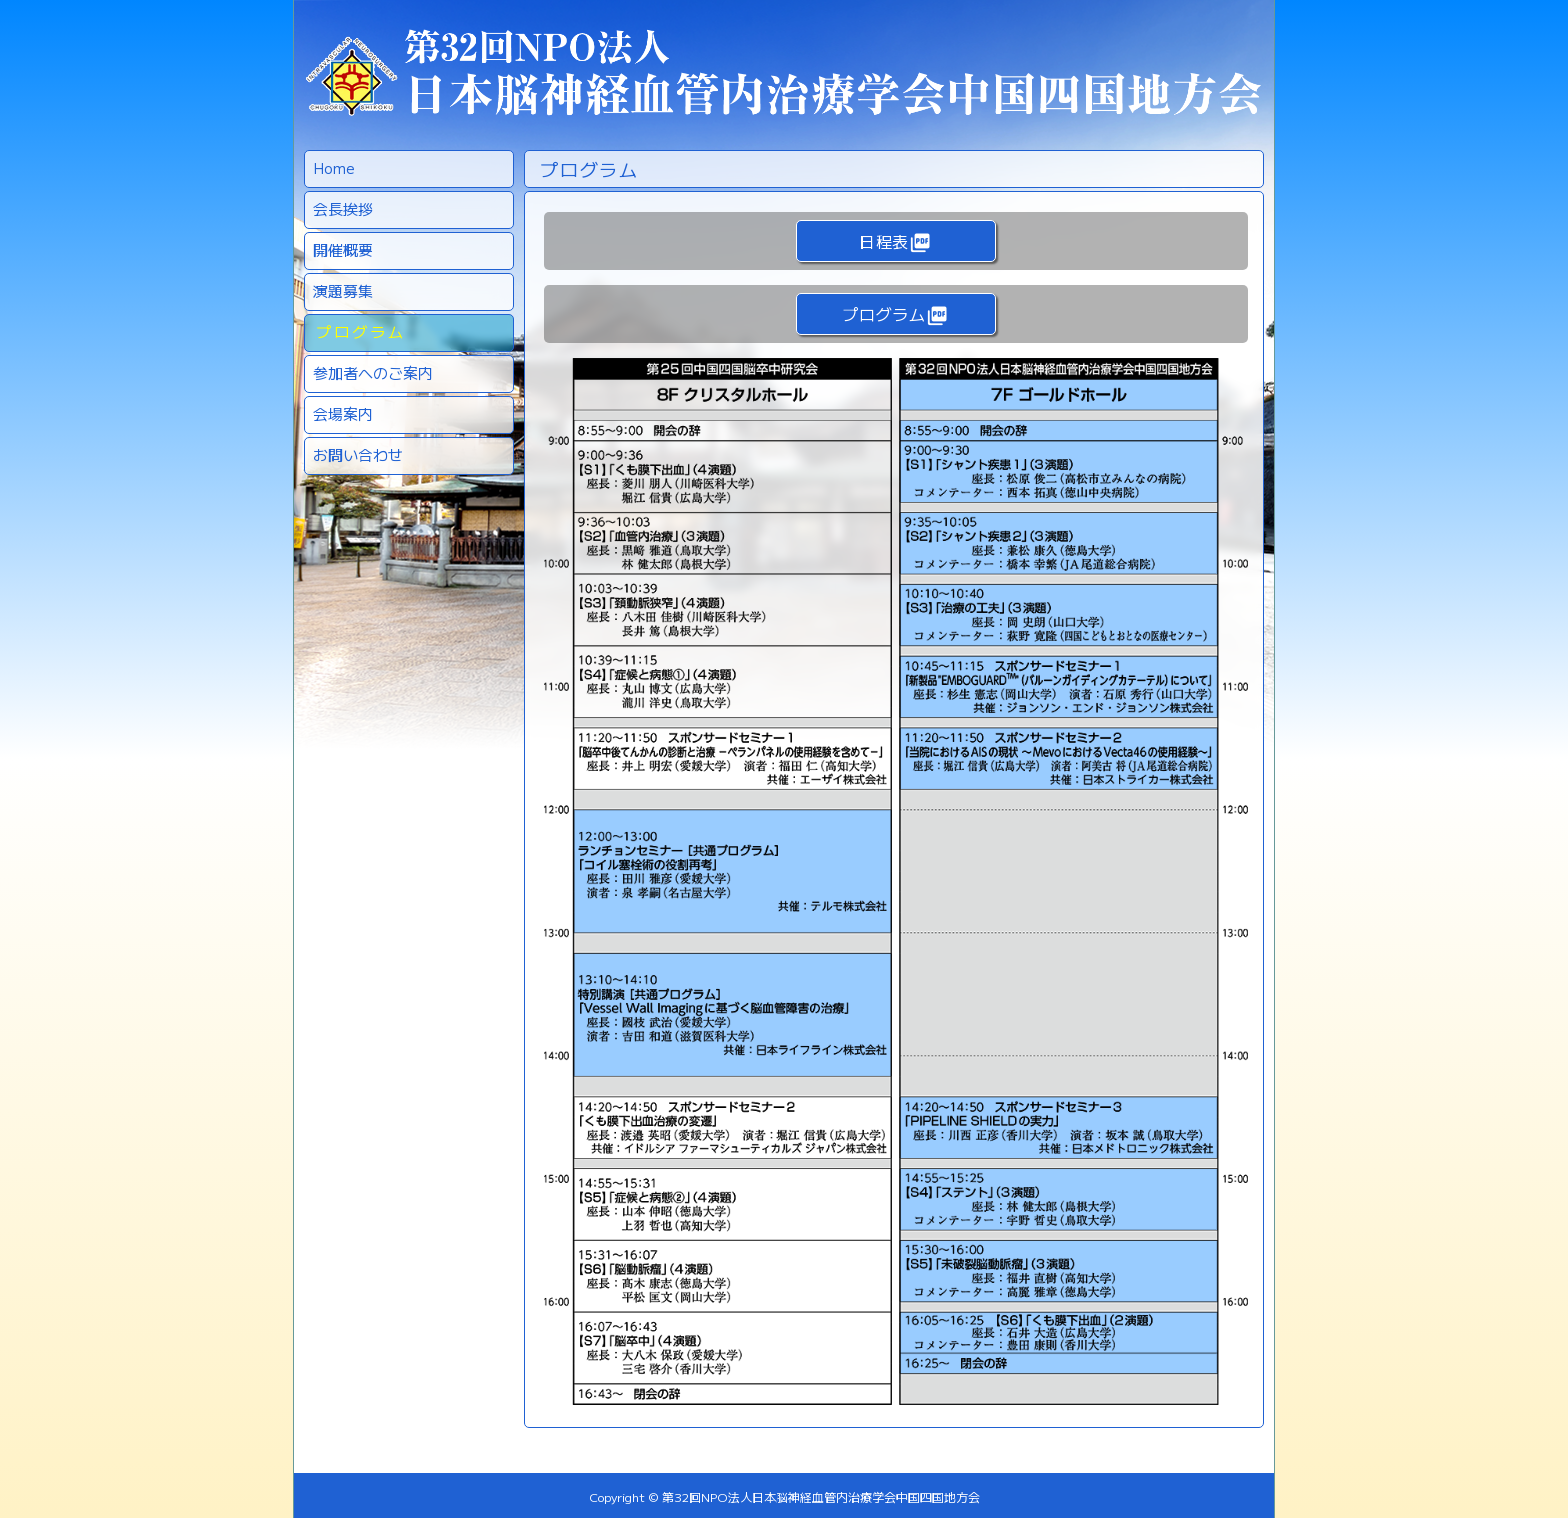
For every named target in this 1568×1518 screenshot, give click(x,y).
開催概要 (343, 249)
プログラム (361, 331)
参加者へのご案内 (373, 372)
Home (334, 167)
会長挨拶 (343, 208)
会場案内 (343, 413)
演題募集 (343, 290)
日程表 (895, 241)
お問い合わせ (358, 454)
